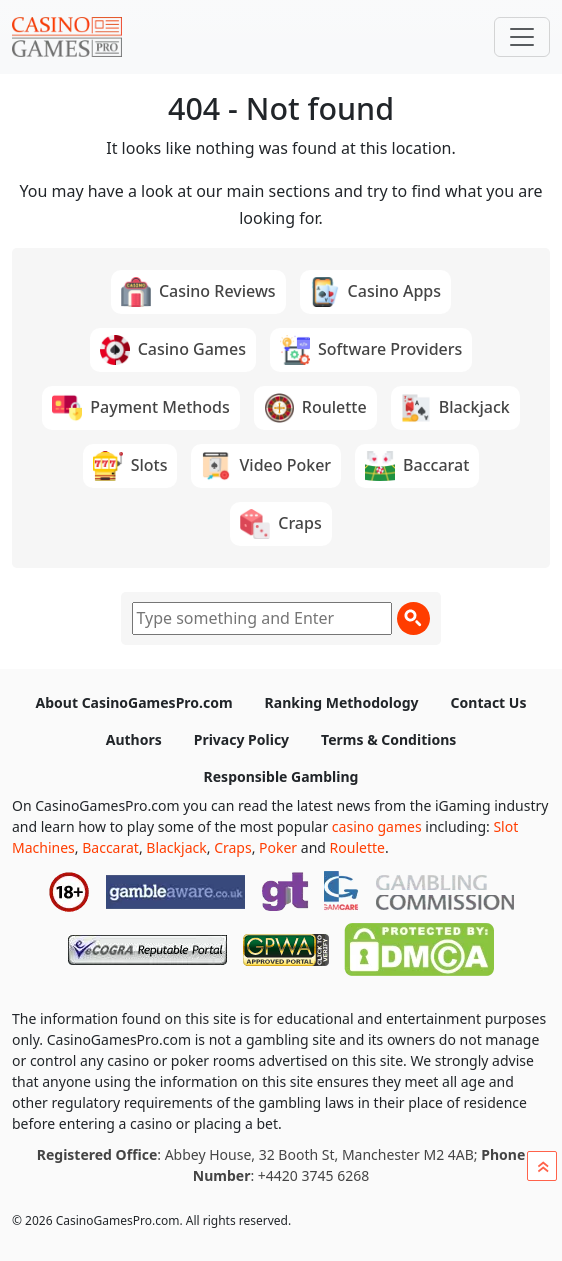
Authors (134, 739)
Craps (233, 847)
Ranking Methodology (342, 702)
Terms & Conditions (388, 739)
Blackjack (176, 847)
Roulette (357, 847)
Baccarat (110, 847)
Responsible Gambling (281, 776)
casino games (377, 826)
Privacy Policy (241, 739)
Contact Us (489, 702)
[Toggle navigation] (522, 37)
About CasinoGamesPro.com (134, 702)
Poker (278, 847)
